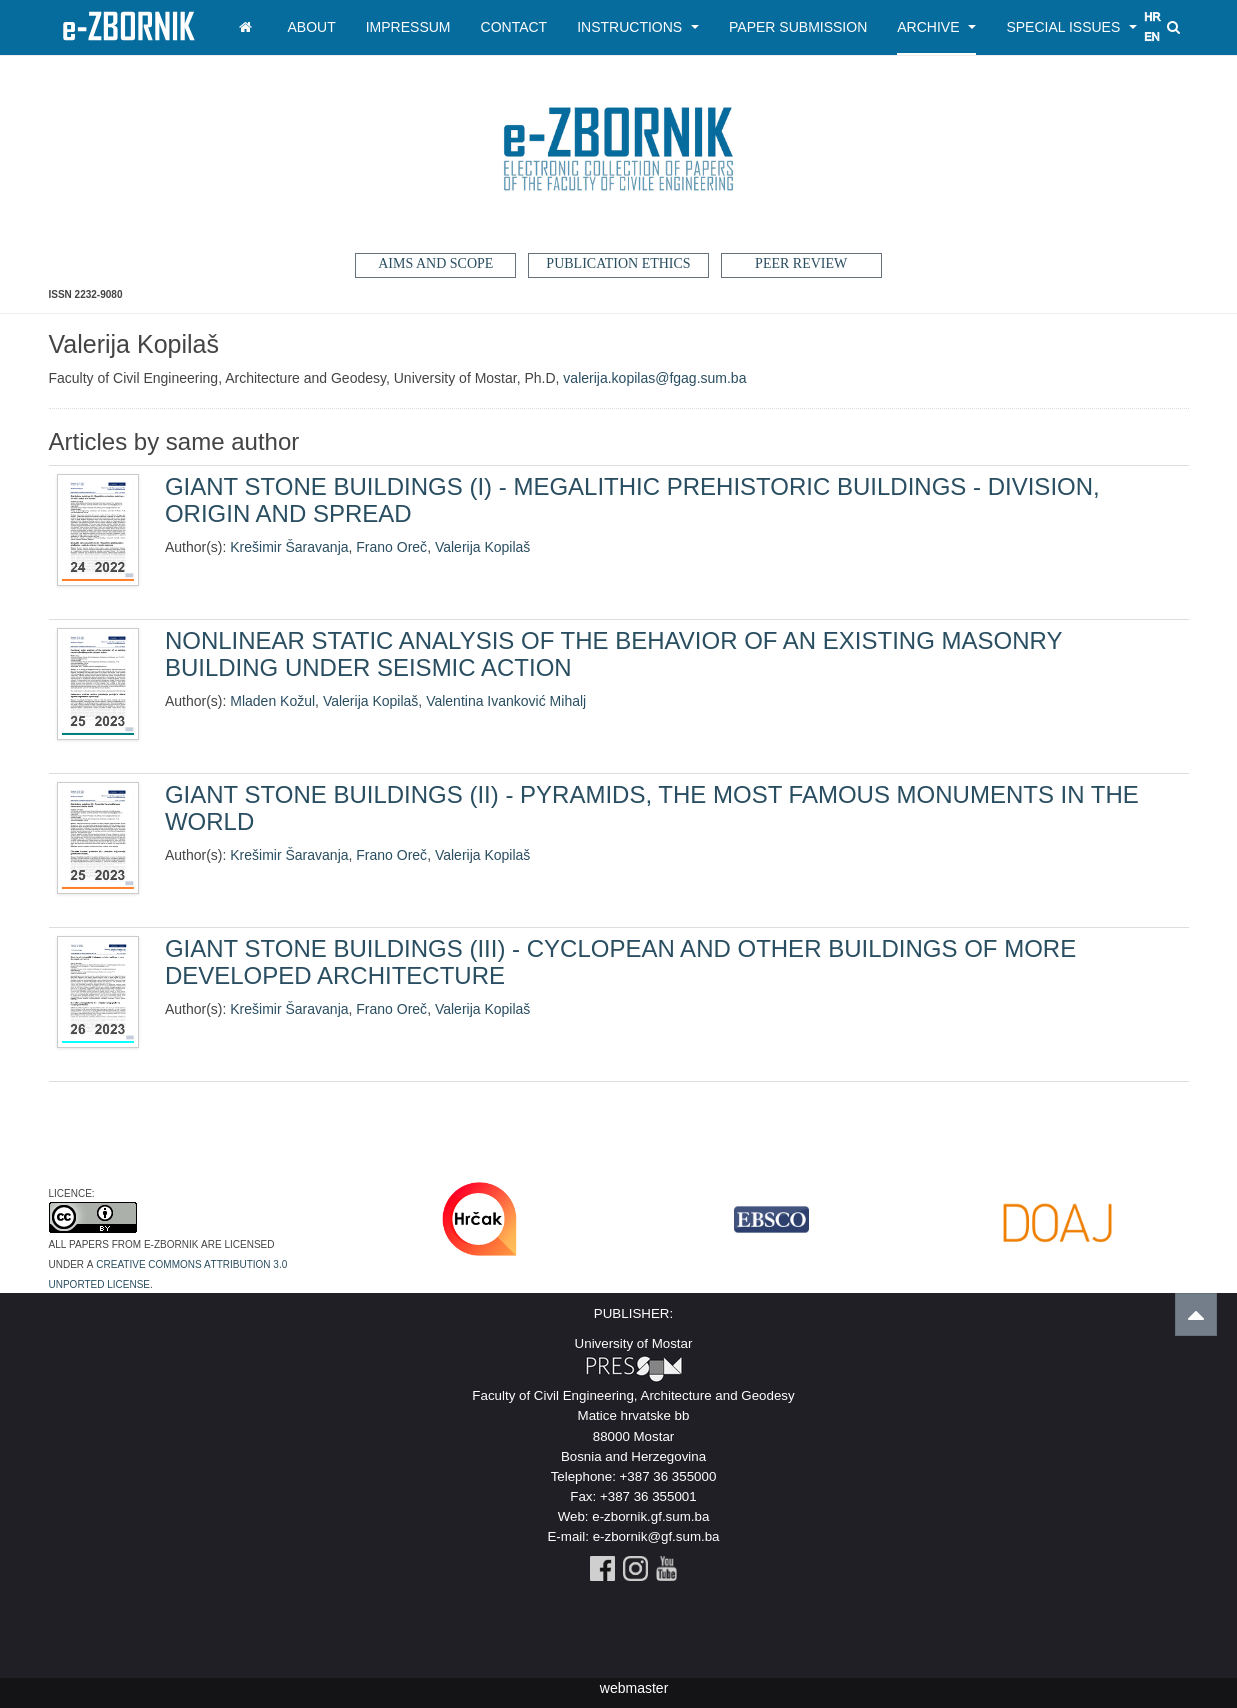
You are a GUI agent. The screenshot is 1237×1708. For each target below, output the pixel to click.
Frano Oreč (391, 547)
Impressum (408, 27)
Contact (514, 27)
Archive (936, 27)
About (312, 27)
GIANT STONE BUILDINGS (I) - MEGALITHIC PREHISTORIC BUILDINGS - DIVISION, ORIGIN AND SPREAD (632, 499)
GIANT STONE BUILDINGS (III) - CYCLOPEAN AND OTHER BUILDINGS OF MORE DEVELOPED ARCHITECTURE (620, 961)
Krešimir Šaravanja (289, 547)
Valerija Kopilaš (482, 547)
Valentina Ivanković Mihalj (506, 701)
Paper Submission (798, 27)
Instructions (638, 27)
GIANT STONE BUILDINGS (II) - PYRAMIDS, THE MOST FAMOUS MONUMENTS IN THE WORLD (652, 807)
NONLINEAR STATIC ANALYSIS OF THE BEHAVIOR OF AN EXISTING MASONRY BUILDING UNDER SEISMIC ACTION (613, 653)
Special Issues (1071, 27)
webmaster (634, 1688)
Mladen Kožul (272, 701)
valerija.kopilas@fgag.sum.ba (654, 378)
